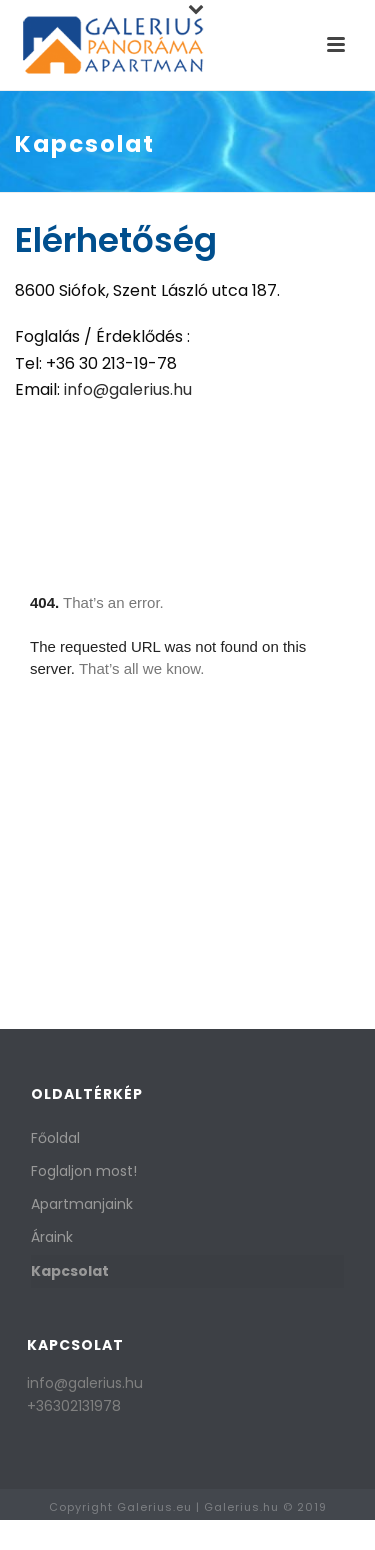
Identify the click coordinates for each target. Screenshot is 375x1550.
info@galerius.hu (128, 389)
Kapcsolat (70, 1271)
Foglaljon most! (84, 1171)
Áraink (52, 1237)
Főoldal (55, 1138)
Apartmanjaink (82, 1204)
